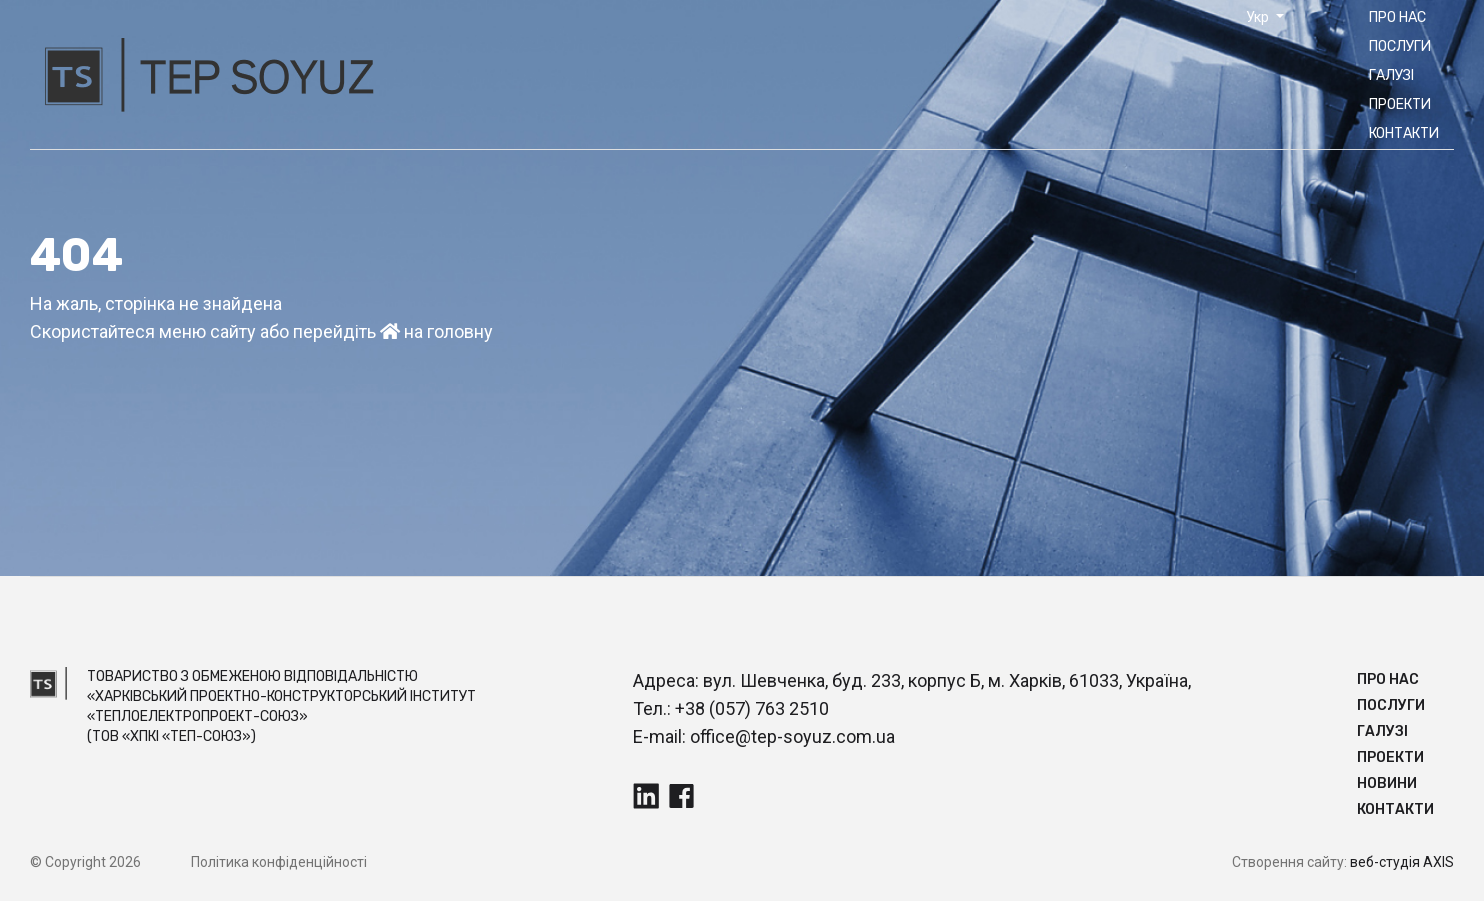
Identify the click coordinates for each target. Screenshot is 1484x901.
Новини (1387, 783)
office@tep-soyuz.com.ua (792, 736)
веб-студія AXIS (1402, 862)
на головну (436, 331)
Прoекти (1400, 104)
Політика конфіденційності (279, 862)
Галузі (1391, 75)
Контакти (1404, 133)
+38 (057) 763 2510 (752, 708)
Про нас (1397, 17)
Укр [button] (1259, 17)
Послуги (1400, 46)
